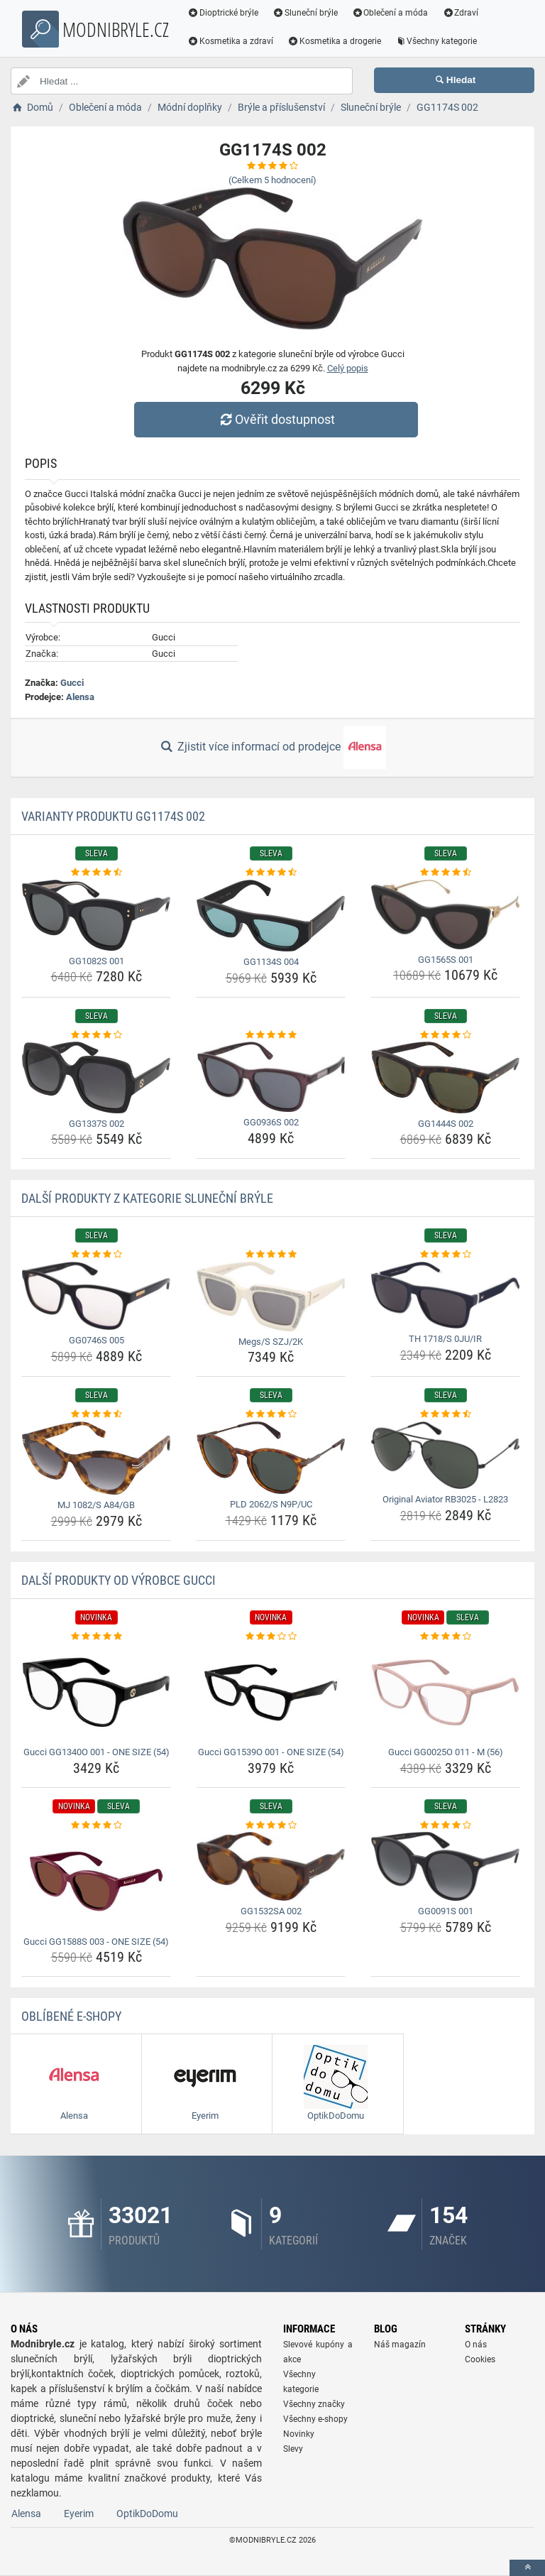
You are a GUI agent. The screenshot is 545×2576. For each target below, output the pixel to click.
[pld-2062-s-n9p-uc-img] (271, 1457)
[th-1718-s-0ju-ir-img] (445, 1295)
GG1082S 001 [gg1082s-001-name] (96, 961)
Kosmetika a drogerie (334, 41)
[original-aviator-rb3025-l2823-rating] (445, 1414)
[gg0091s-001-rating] (445, 1825)
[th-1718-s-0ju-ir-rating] (445, 1255)
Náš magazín (400, 2344)
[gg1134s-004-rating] (271, 873)
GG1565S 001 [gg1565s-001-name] (445, 959)
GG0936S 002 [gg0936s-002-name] (271, 1122)
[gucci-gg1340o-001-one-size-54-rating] (96, 1637)
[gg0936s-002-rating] (271, 1035)
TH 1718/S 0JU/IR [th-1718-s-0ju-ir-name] (445, 1338)
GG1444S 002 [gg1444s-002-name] (445, 1123)
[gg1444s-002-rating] (445, 1035)
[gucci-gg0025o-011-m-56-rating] (445, 1637)
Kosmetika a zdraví (230, 41)
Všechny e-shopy (315, 2419)
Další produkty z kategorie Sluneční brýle (147, 1198)
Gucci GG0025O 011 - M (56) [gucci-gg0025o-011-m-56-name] (445, 1752)
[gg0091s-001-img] (445, 1866)
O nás (476, 2344)
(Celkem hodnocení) (272, 180)
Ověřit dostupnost (276, 419)
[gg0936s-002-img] (271, 1077)
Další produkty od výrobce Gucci (118, 1580)
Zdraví (460, 13)
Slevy (293, 2449)
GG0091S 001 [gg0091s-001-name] (445, 1911)
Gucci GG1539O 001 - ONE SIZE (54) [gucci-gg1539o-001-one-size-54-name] (271, 1752)
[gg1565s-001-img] (445, 914)
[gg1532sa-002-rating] (271, 1825)
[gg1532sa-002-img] (271, 1866)
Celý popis (347, 368)
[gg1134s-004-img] (271, 916)
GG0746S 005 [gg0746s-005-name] (96, 1340)
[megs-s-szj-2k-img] (271, 1296)
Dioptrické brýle (222, 13)
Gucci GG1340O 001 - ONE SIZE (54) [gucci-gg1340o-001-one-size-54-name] (96, 1752)
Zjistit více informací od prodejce (272, 747)
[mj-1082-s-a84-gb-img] (96, 1458)
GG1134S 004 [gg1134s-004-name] (271, 961)
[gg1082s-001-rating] (96, 873)
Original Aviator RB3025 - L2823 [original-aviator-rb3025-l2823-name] (445, 1499)
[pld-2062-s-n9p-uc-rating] (271, 1414)
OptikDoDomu (147, 2513)
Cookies (480, 2359)
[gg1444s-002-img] (445, 1077)
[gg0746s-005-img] (96, 1296)
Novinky (298, 2434)
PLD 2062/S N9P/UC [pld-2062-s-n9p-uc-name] (271, 1504)
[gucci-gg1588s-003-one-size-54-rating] (96, 1825)
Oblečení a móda (390, 13)
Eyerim (79, 2513)
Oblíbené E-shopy (71, 2016)
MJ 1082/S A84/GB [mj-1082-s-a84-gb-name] (96, 1505)
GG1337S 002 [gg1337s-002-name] (96, 1123)
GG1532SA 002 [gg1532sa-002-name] (271, 1911)
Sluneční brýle (305, 13)
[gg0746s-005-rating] (96, 1255)
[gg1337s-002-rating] (96, 1035)
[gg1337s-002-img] (96, 1077)
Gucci (72, 682)
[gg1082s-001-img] (96, 915)
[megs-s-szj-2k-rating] (271, 1255)
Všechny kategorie (436, 41)
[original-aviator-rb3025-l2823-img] (445, 1455)
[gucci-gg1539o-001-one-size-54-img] (271, 1692)
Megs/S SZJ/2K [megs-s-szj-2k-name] (270, 1341)
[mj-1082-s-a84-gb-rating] (96, 1414)
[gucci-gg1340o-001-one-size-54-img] (96, 1692)
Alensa (80, 697)
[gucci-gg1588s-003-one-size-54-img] (96, 1881)
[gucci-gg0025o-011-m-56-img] (445, 1692)
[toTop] (527, 2568)
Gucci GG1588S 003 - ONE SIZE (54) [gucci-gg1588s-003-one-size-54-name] (96, 1941)
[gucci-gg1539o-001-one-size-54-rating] (271, 1637)
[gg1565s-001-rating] (445, 873)
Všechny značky (314, 2404)
